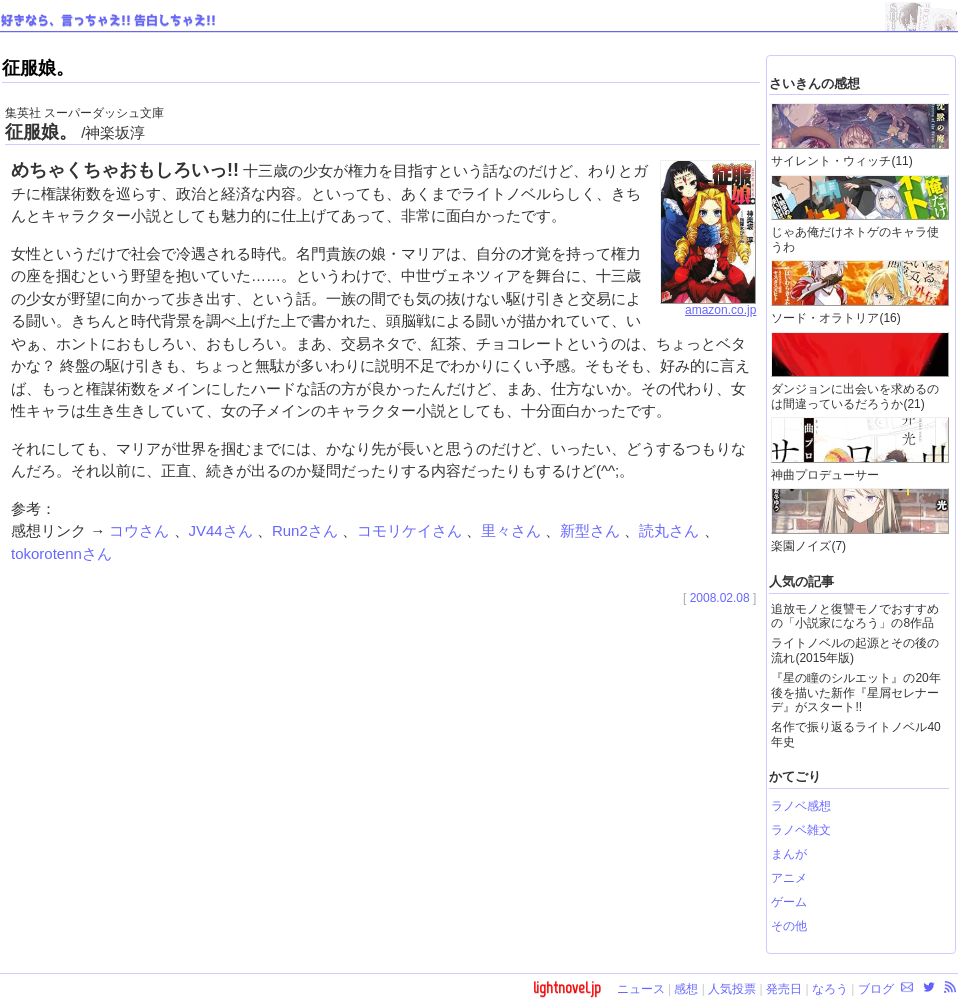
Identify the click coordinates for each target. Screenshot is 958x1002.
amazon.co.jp (708, 305)
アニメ (789, 878)
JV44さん (223, 530)
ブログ (876, 989)
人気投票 (732, 989)
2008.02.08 (720, 598)
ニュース (641, 989)
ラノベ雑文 (801, 830)
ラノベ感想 (801, 806)
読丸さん (671, 530)
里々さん (513, 530)
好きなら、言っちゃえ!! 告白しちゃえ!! (108, 21)
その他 (789, 926)
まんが (789, 854)
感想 (686, 989)
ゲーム (789, 902)
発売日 (784, 989)
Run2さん (307, 530)
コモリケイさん (411, 530)
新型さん (592, 530)
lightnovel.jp (567, 987)
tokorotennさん (61, 553)
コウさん (141, 530)
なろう (830, 989)
